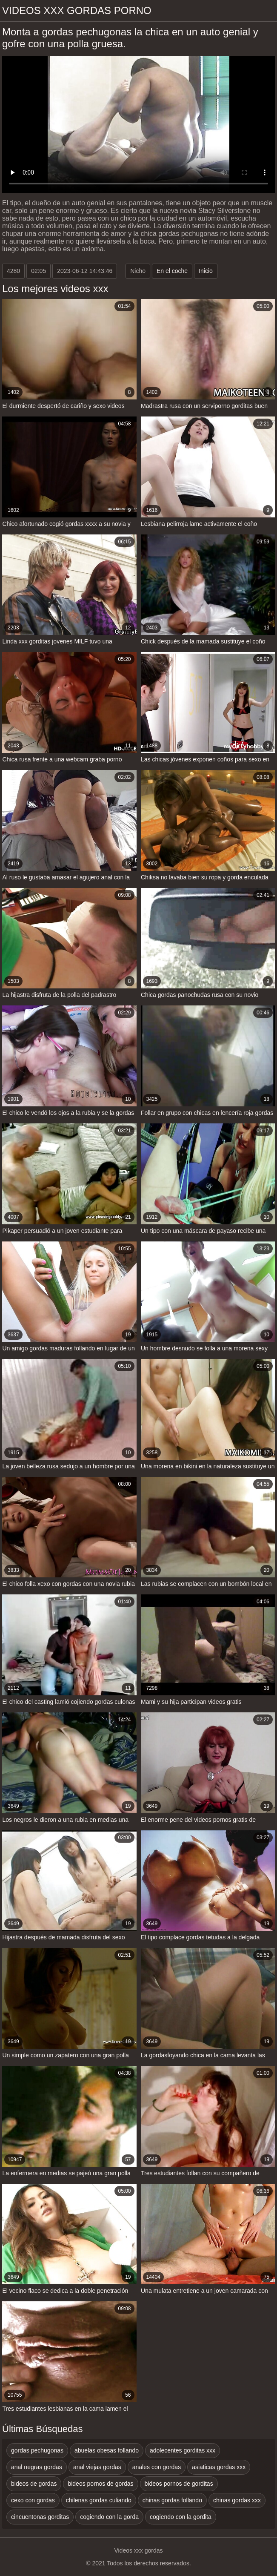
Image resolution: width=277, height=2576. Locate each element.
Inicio (206, 270)
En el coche (172, 270)
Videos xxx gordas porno (76, 10)
